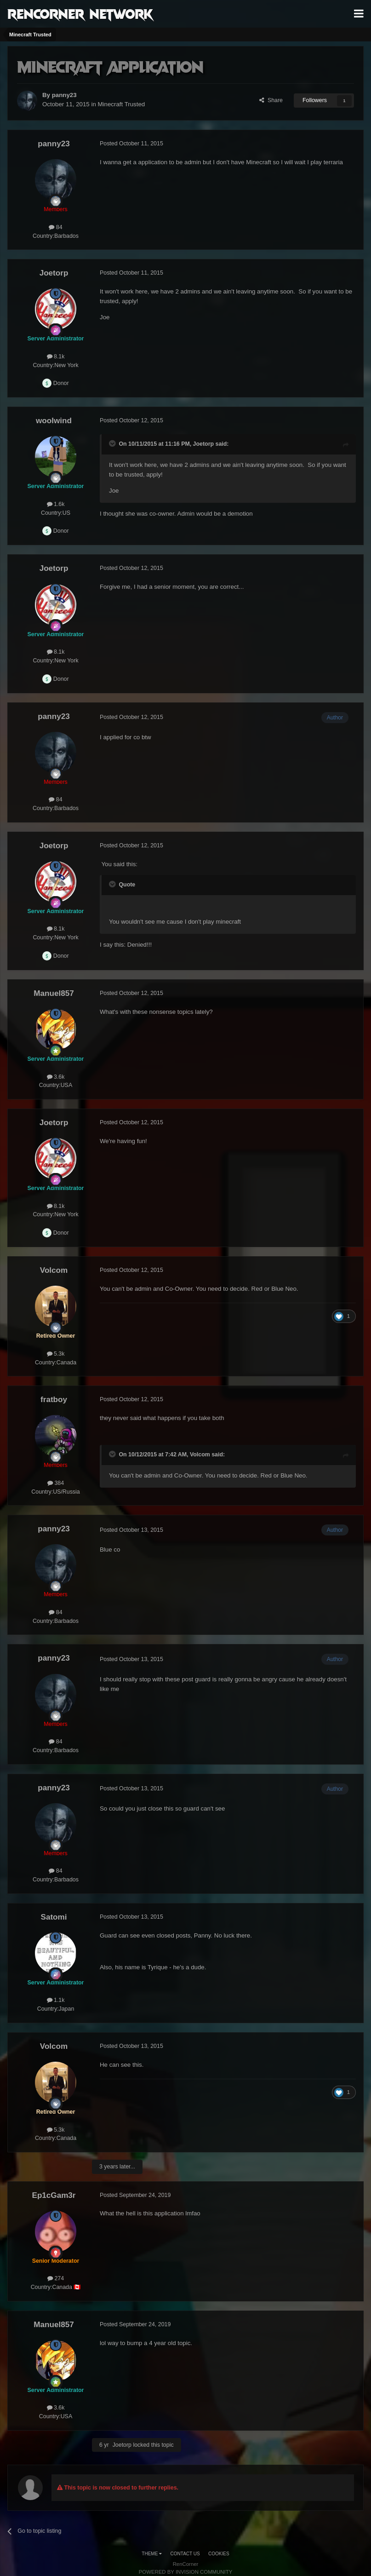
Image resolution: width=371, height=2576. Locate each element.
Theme (152, 2553)
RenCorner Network (80, 13)
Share (271, 100)
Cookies (218, 2553)
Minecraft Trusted (121, 104)
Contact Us (185, 2553)
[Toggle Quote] (113, 443)
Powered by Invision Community (186, 2572)
